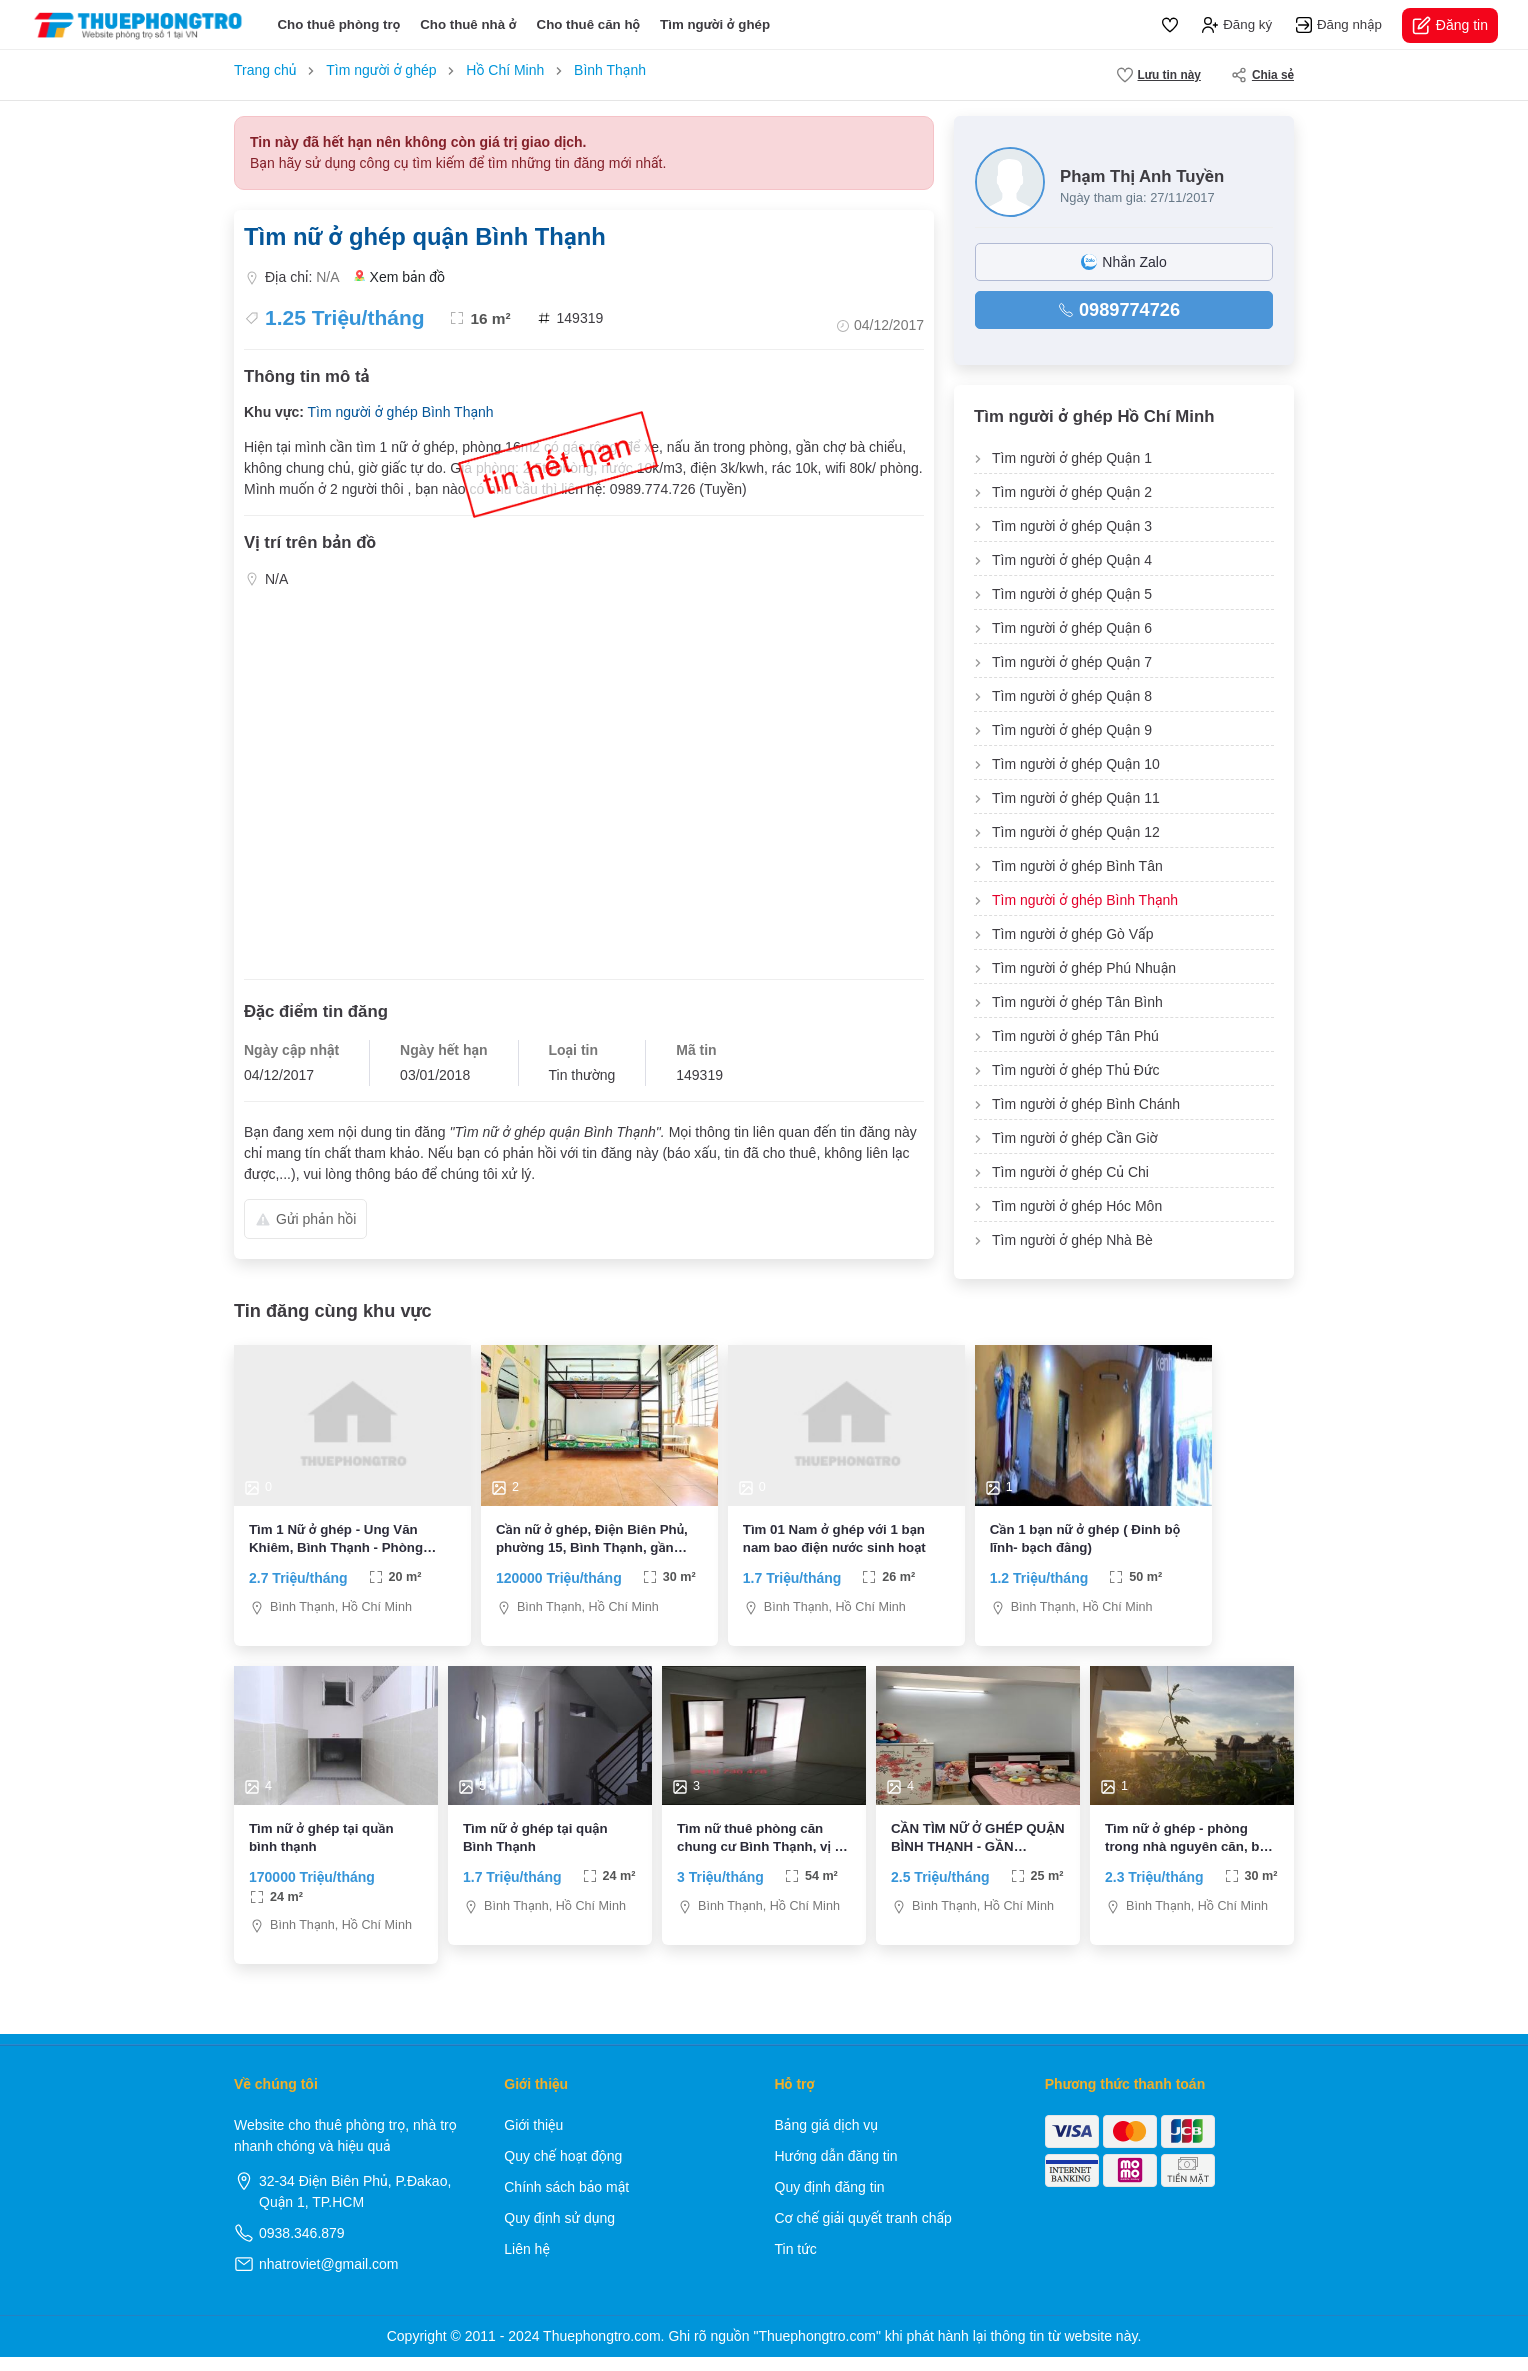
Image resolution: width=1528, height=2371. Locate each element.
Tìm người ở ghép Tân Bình (1077, 1002)
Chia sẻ (1262, 75)
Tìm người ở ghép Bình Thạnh (400, 412)
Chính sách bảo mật (566, 2201)
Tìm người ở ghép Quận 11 (1076, 798)
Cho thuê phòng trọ (338, 24)
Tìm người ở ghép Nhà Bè (1072, 1240)
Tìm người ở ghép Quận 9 (1072, 730)
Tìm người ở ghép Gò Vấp (1072, 934)
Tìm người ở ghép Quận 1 (1072, 458)
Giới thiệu (533, 2139)
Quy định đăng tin (830, 2201)
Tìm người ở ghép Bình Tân (1077, 866)
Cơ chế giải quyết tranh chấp (863, 2232)
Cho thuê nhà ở (468, 24)
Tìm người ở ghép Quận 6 (1072, 628)
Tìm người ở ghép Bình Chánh (1086, 1104)
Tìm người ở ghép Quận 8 (1072, 696)
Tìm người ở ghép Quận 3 (1072, 526)
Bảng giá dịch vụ (827, 2139)
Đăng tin (1450, 25)
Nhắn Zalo (1123, 262)
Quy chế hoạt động (563, 2170)
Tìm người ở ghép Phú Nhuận (1084, 968)
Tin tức (796, 2263)
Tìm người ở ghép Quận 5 (1072, 594)
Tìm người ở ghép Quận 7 (1072, 662)
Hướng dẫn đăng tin (836, 2170)
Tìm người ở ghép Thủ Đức (1076, 1070)
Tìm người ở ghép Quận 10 (1076, 764)
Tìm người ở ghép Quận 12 (1076, 832)
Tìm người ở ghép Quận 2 (1072, 492)
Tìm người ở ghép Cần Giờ (1075, 1138)
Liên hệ (527, 2263)
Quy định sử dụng (559, 2232)
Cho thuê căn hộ (589, 24)
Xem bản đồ (400, 277)
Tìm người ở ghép (715, 24)
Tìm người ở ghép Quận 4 (1072, 560)
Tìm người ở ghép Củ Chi (1070, 1172)
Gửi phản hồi (305, 1219)
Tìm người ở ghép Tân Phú (1075, 1036)
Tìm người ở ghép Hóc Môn (1077, 1206)
